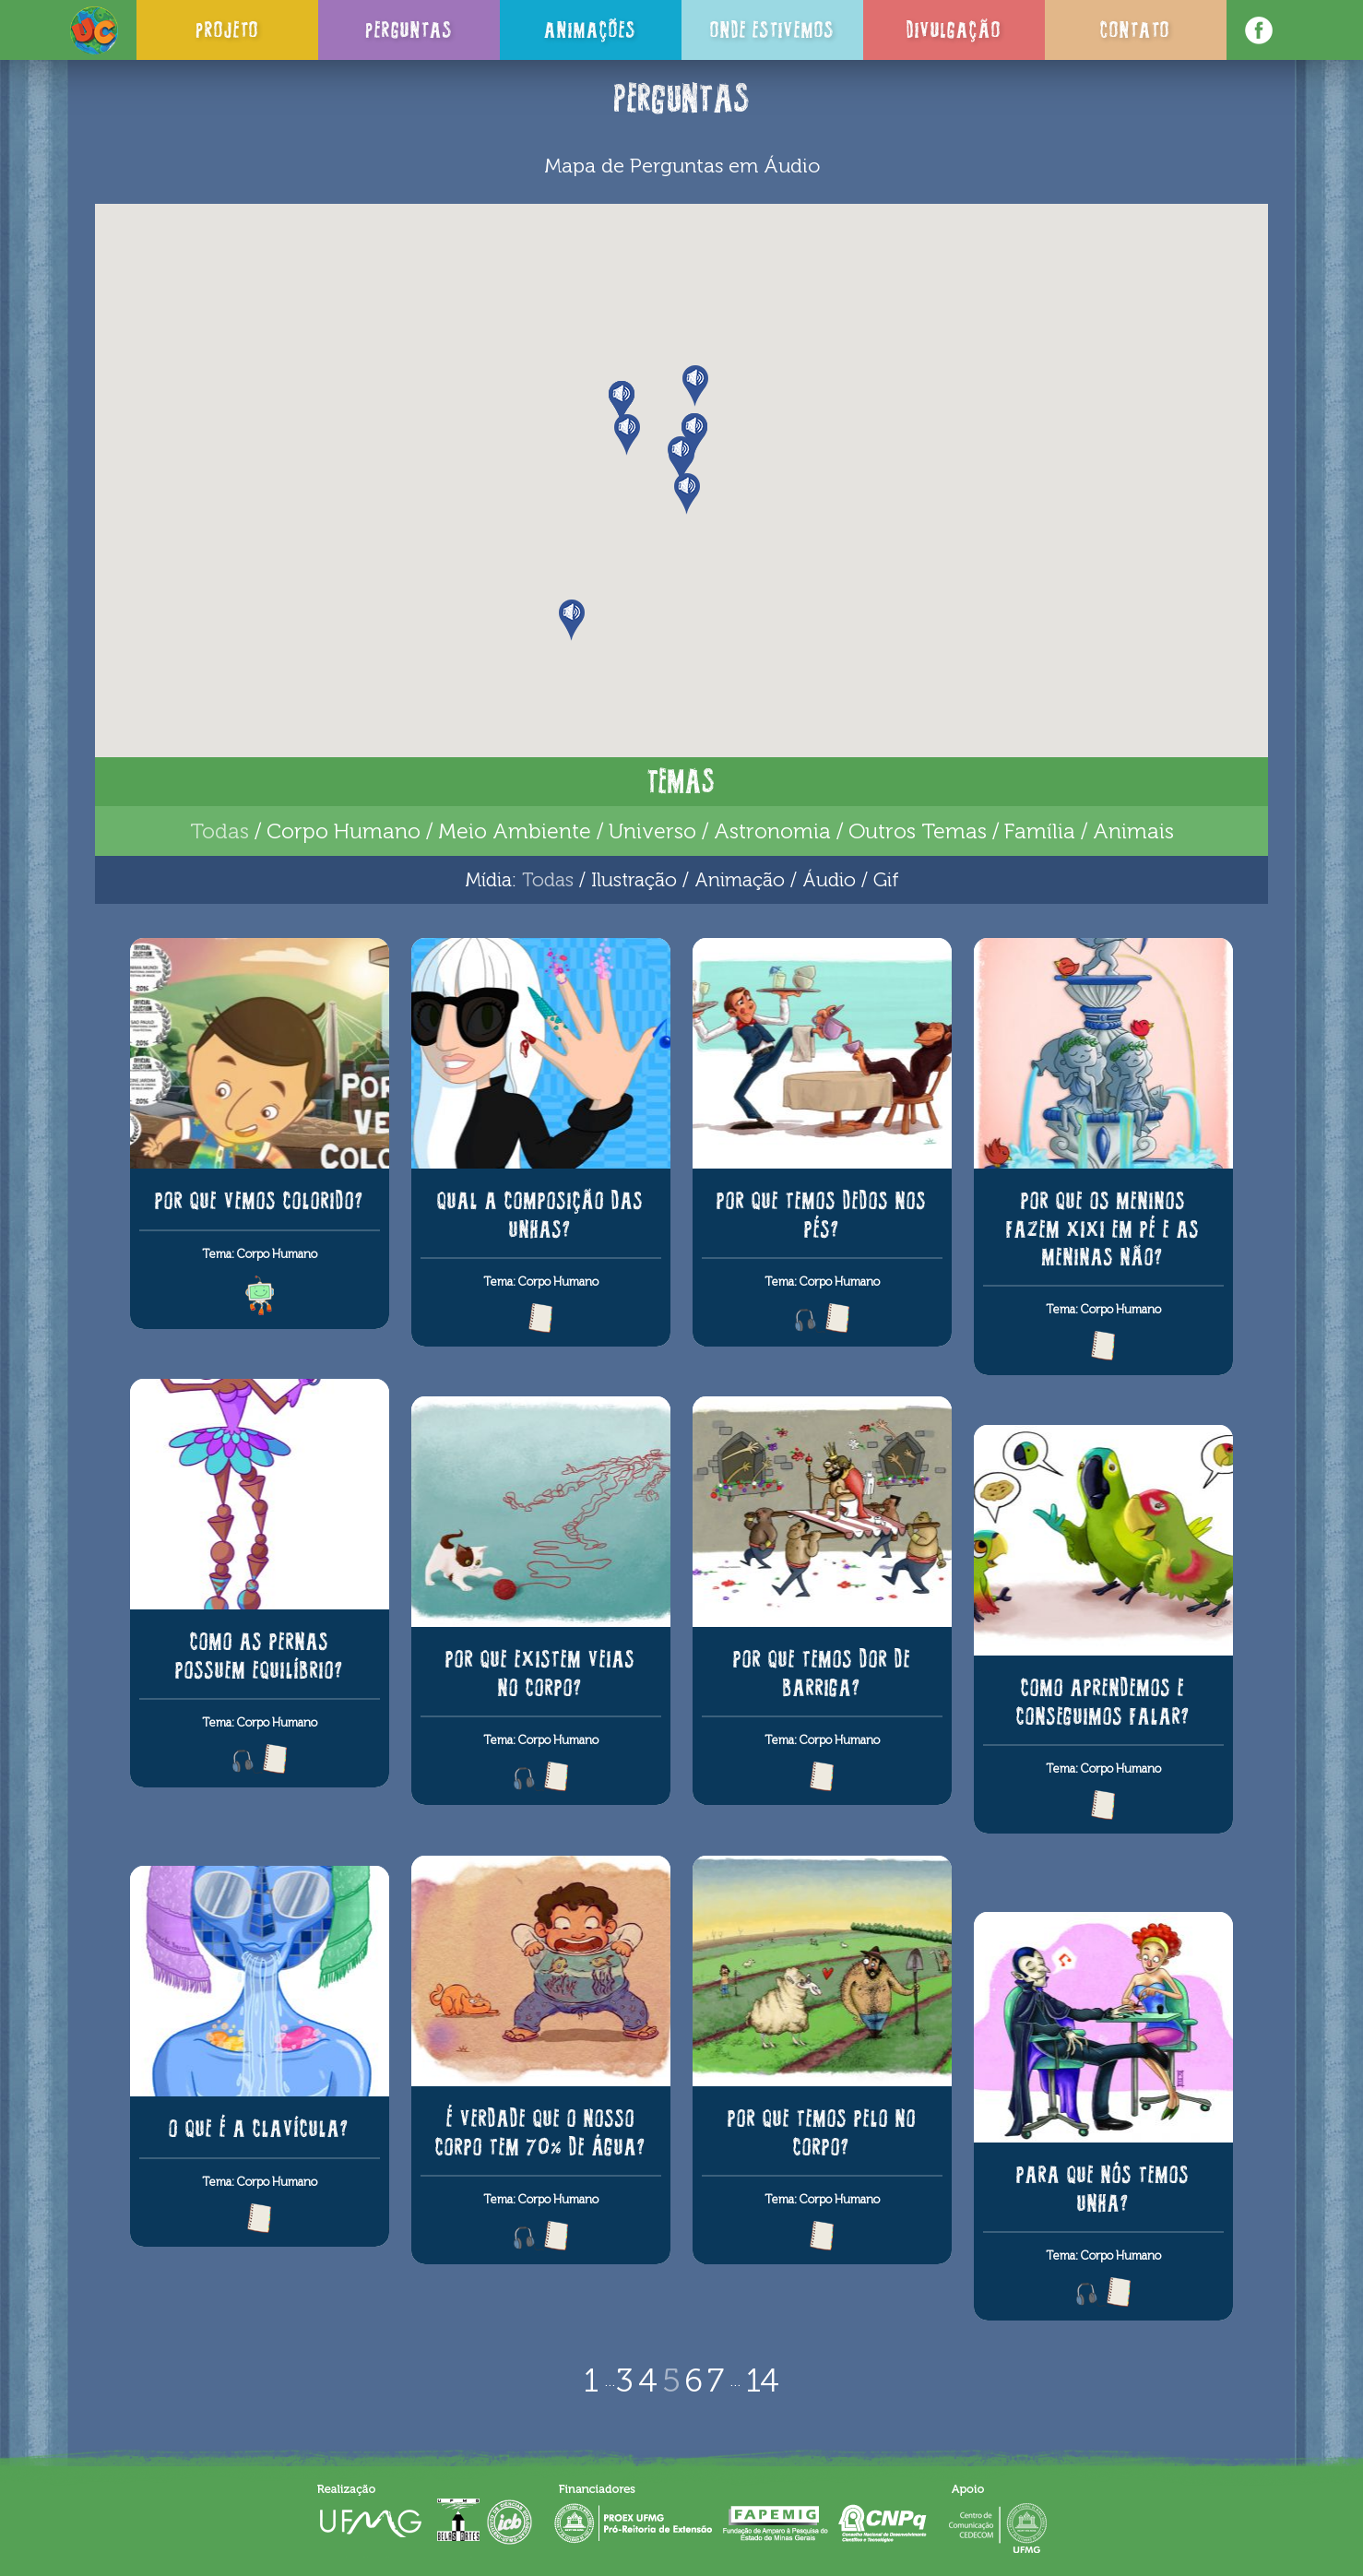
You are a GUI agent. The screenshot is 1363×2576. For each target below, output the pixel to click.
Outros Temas (917, 831)
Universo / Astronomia (720, 831)
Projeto (227, 29)
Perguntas (409, 29)
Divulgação (954, 29)
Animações (590, 29)
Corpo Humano (344, 831)
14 (762, 2380)
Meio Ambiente (514, 831)
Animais (1133, 831)
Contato (1135, 29)
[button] (696, 386)
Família (1039, 831)
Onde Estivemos (772, 29)
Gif (886, 879)
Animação (739, 879)
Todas (219, 831)
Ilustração (634, 879)
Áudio (829, 879)
